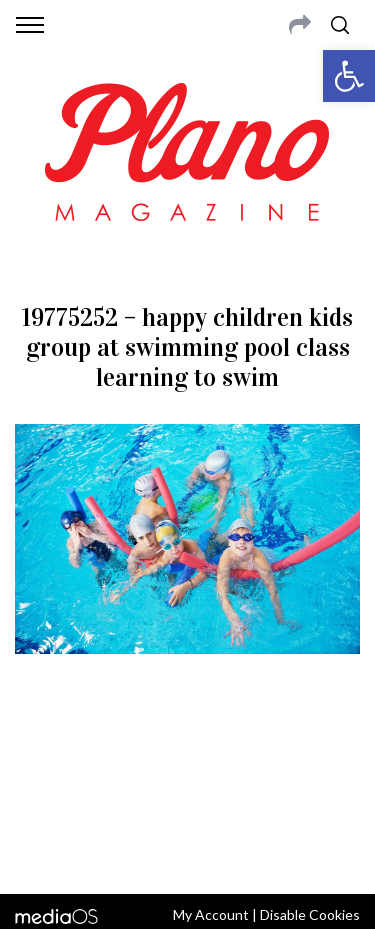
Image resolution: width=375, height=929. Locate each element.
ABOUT (38, 750)
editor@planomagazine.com (188, 798)
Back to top (187, 852)
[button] (349, 76)
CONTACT (97, 750)
